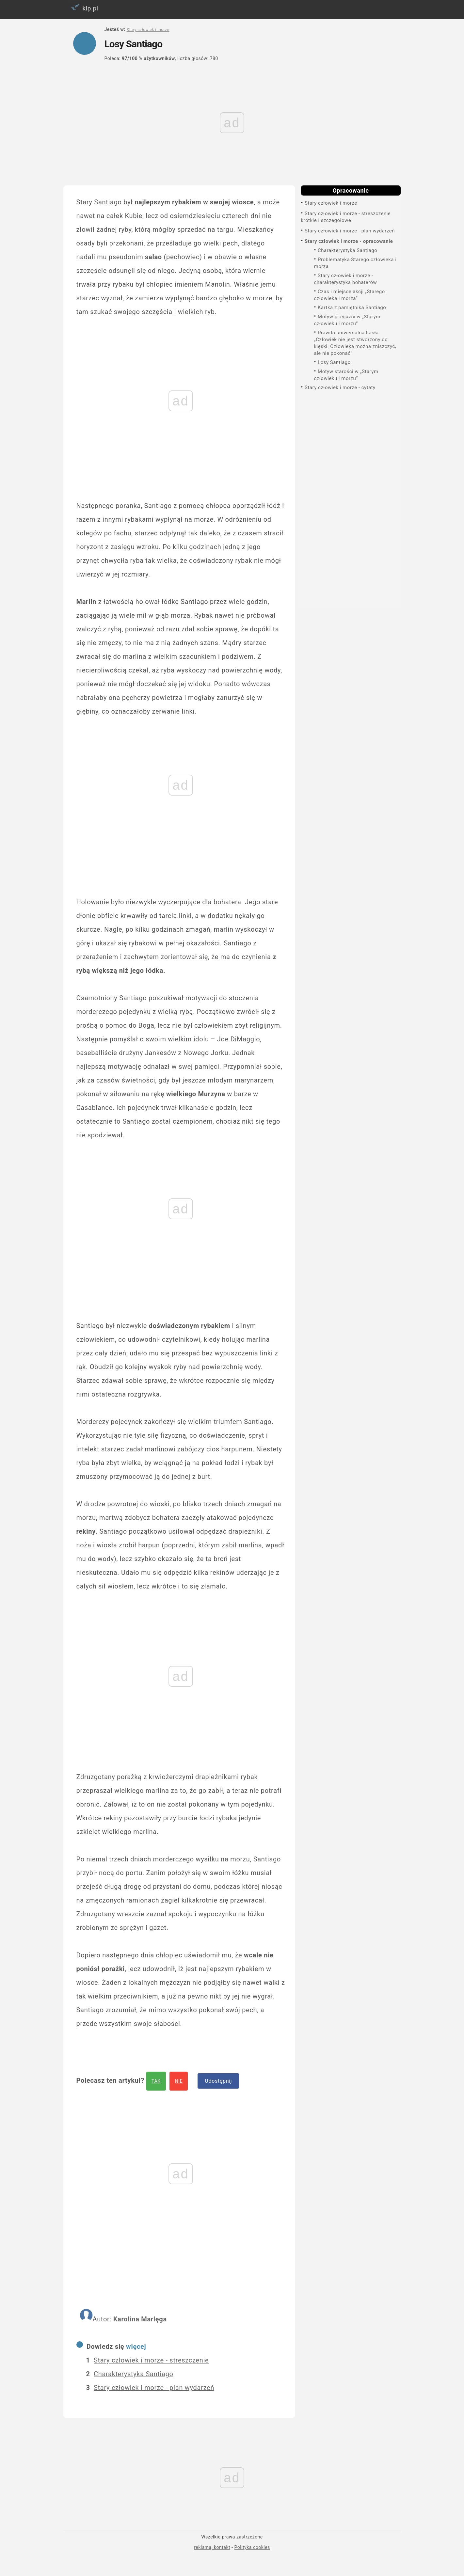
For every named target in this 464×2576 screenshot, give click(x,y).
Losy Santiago (334, 362)
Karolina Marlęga (140, 2319)
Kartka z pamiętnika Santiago (352, 307)
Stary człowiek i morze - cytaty (340, 387)
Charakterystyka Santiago (347, 250)
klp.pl (83, 7)
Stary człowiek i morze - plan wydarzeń (350, 231)
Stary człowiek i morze (331, 203)
